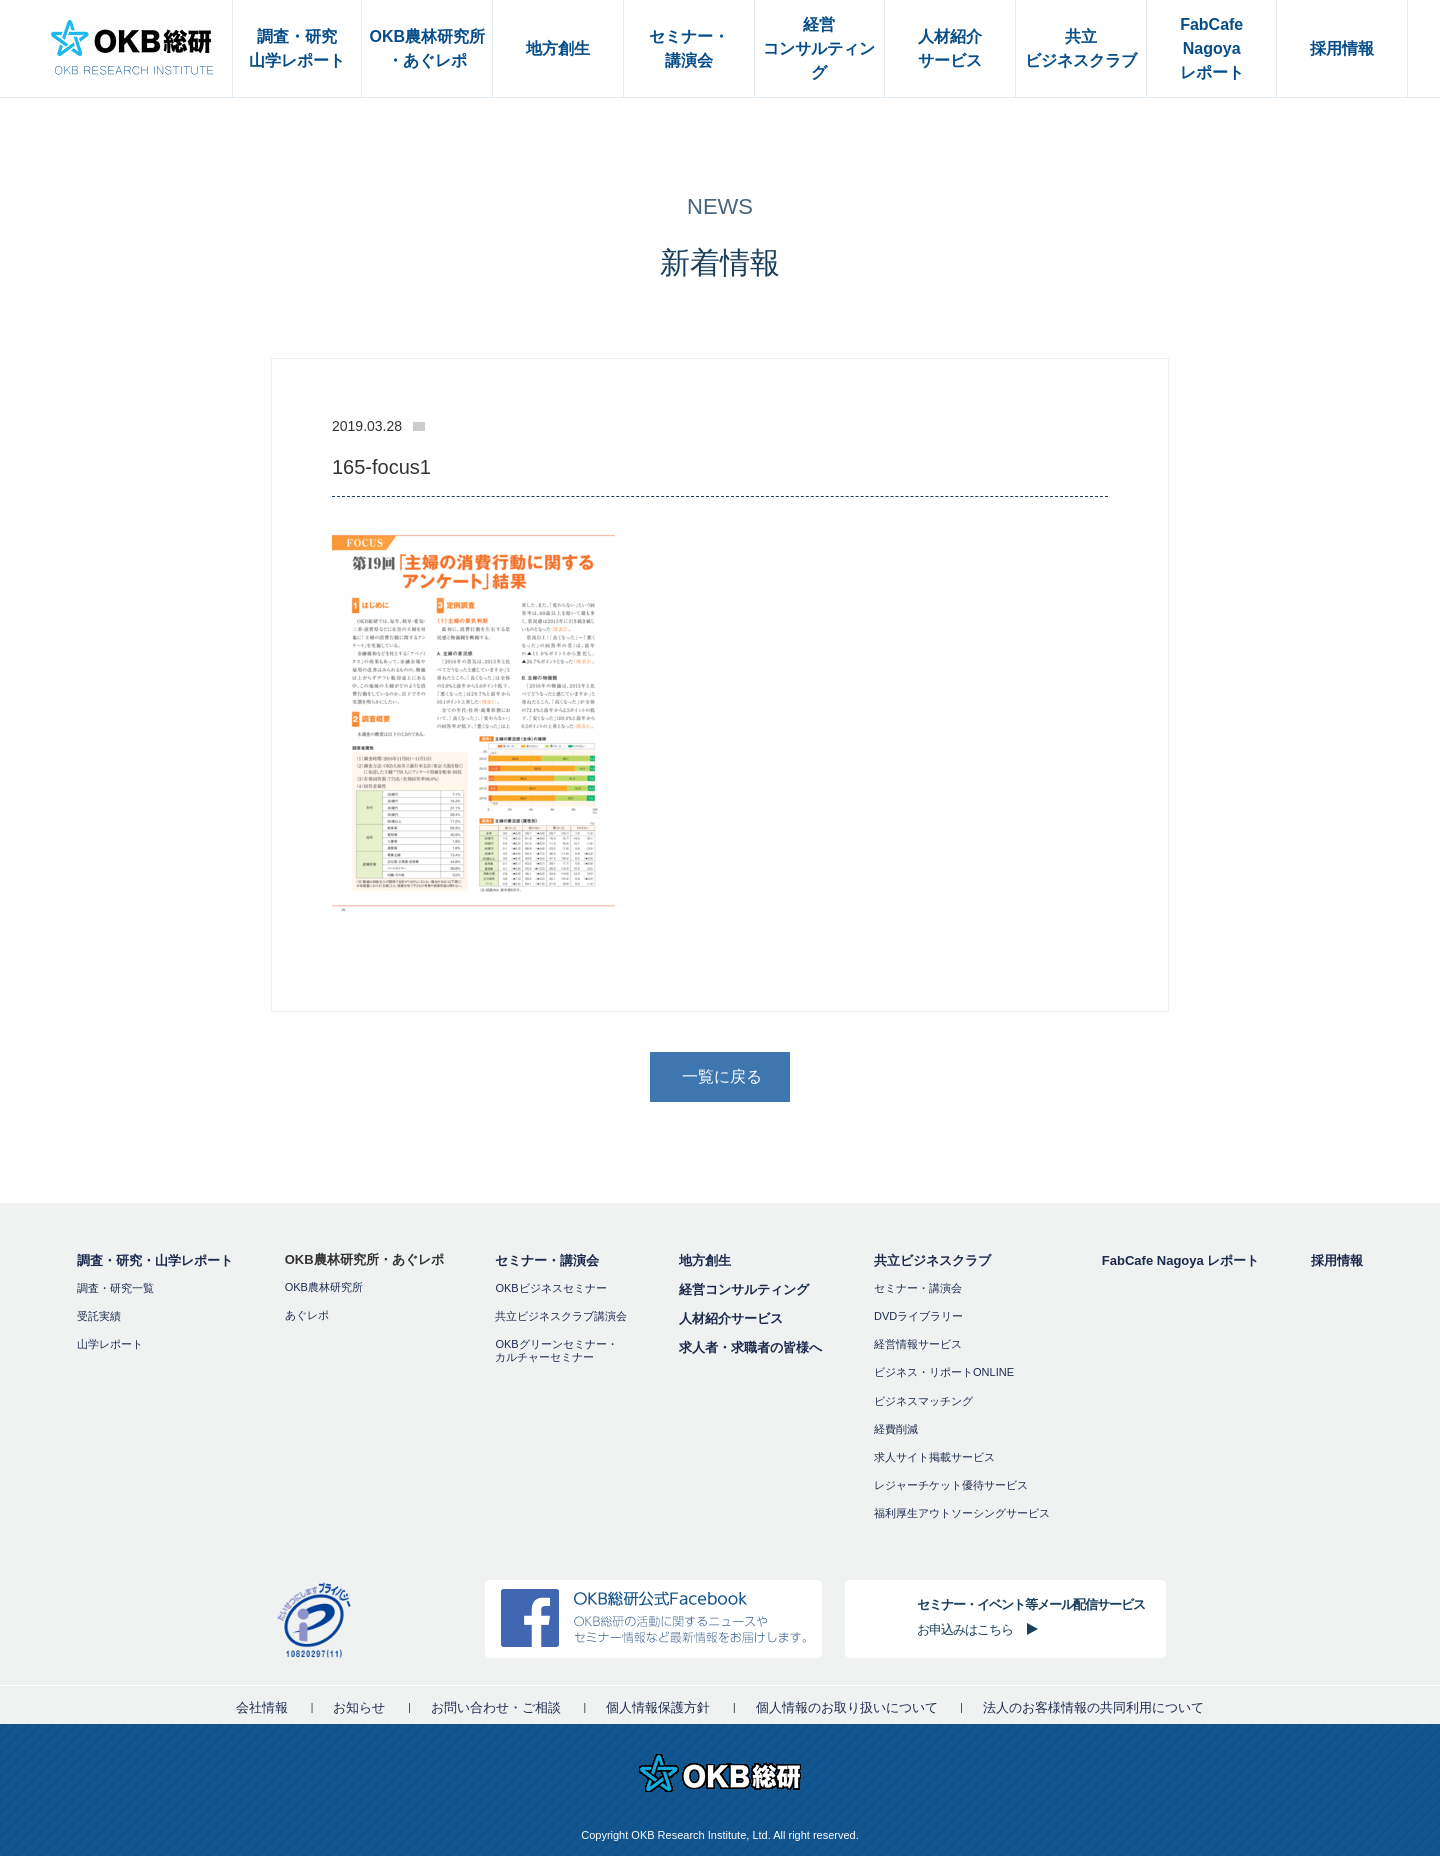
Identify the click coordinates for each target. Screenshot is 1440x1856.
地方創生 (705, 1260)
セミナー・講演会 (547, 1260)
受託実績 (99, 1316)
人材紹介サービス (731, 1318)
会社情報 (262, 1707)
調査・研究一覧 (115, 1288)
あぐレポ (307, 1315)
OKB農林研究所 (324, 1287)
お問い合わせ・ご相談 (496, 1707)
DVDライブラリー (918, 1316)
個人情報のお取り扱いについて (847, 1707)
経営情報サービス (918, 1344)
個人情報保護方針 (658, 1707)
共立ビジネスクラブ (932, 1260)
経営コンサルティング (744, 1289)
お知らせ (359, 1707)
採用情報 (1337, 1260)
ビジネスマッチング (923, 1401)
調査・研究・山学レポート (155, 1260)
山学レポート (110, 1344)
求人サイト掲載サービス (934, 1457)
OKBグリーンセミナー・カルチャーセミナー (556, 1350)
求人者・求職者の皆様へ (750, 1347)
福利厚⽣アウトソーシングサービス (962, 1513)
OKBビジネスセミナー (550, 1288)
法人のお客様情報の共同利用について (1093, 1707)
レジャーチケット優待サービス (951, 1485)
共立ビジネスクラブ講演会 (561, 1316)
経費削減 (896, 1429)
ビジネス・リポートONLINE (944, 1372)
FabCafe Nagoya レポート (1180, 1260)
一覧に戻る (722, 1076)
